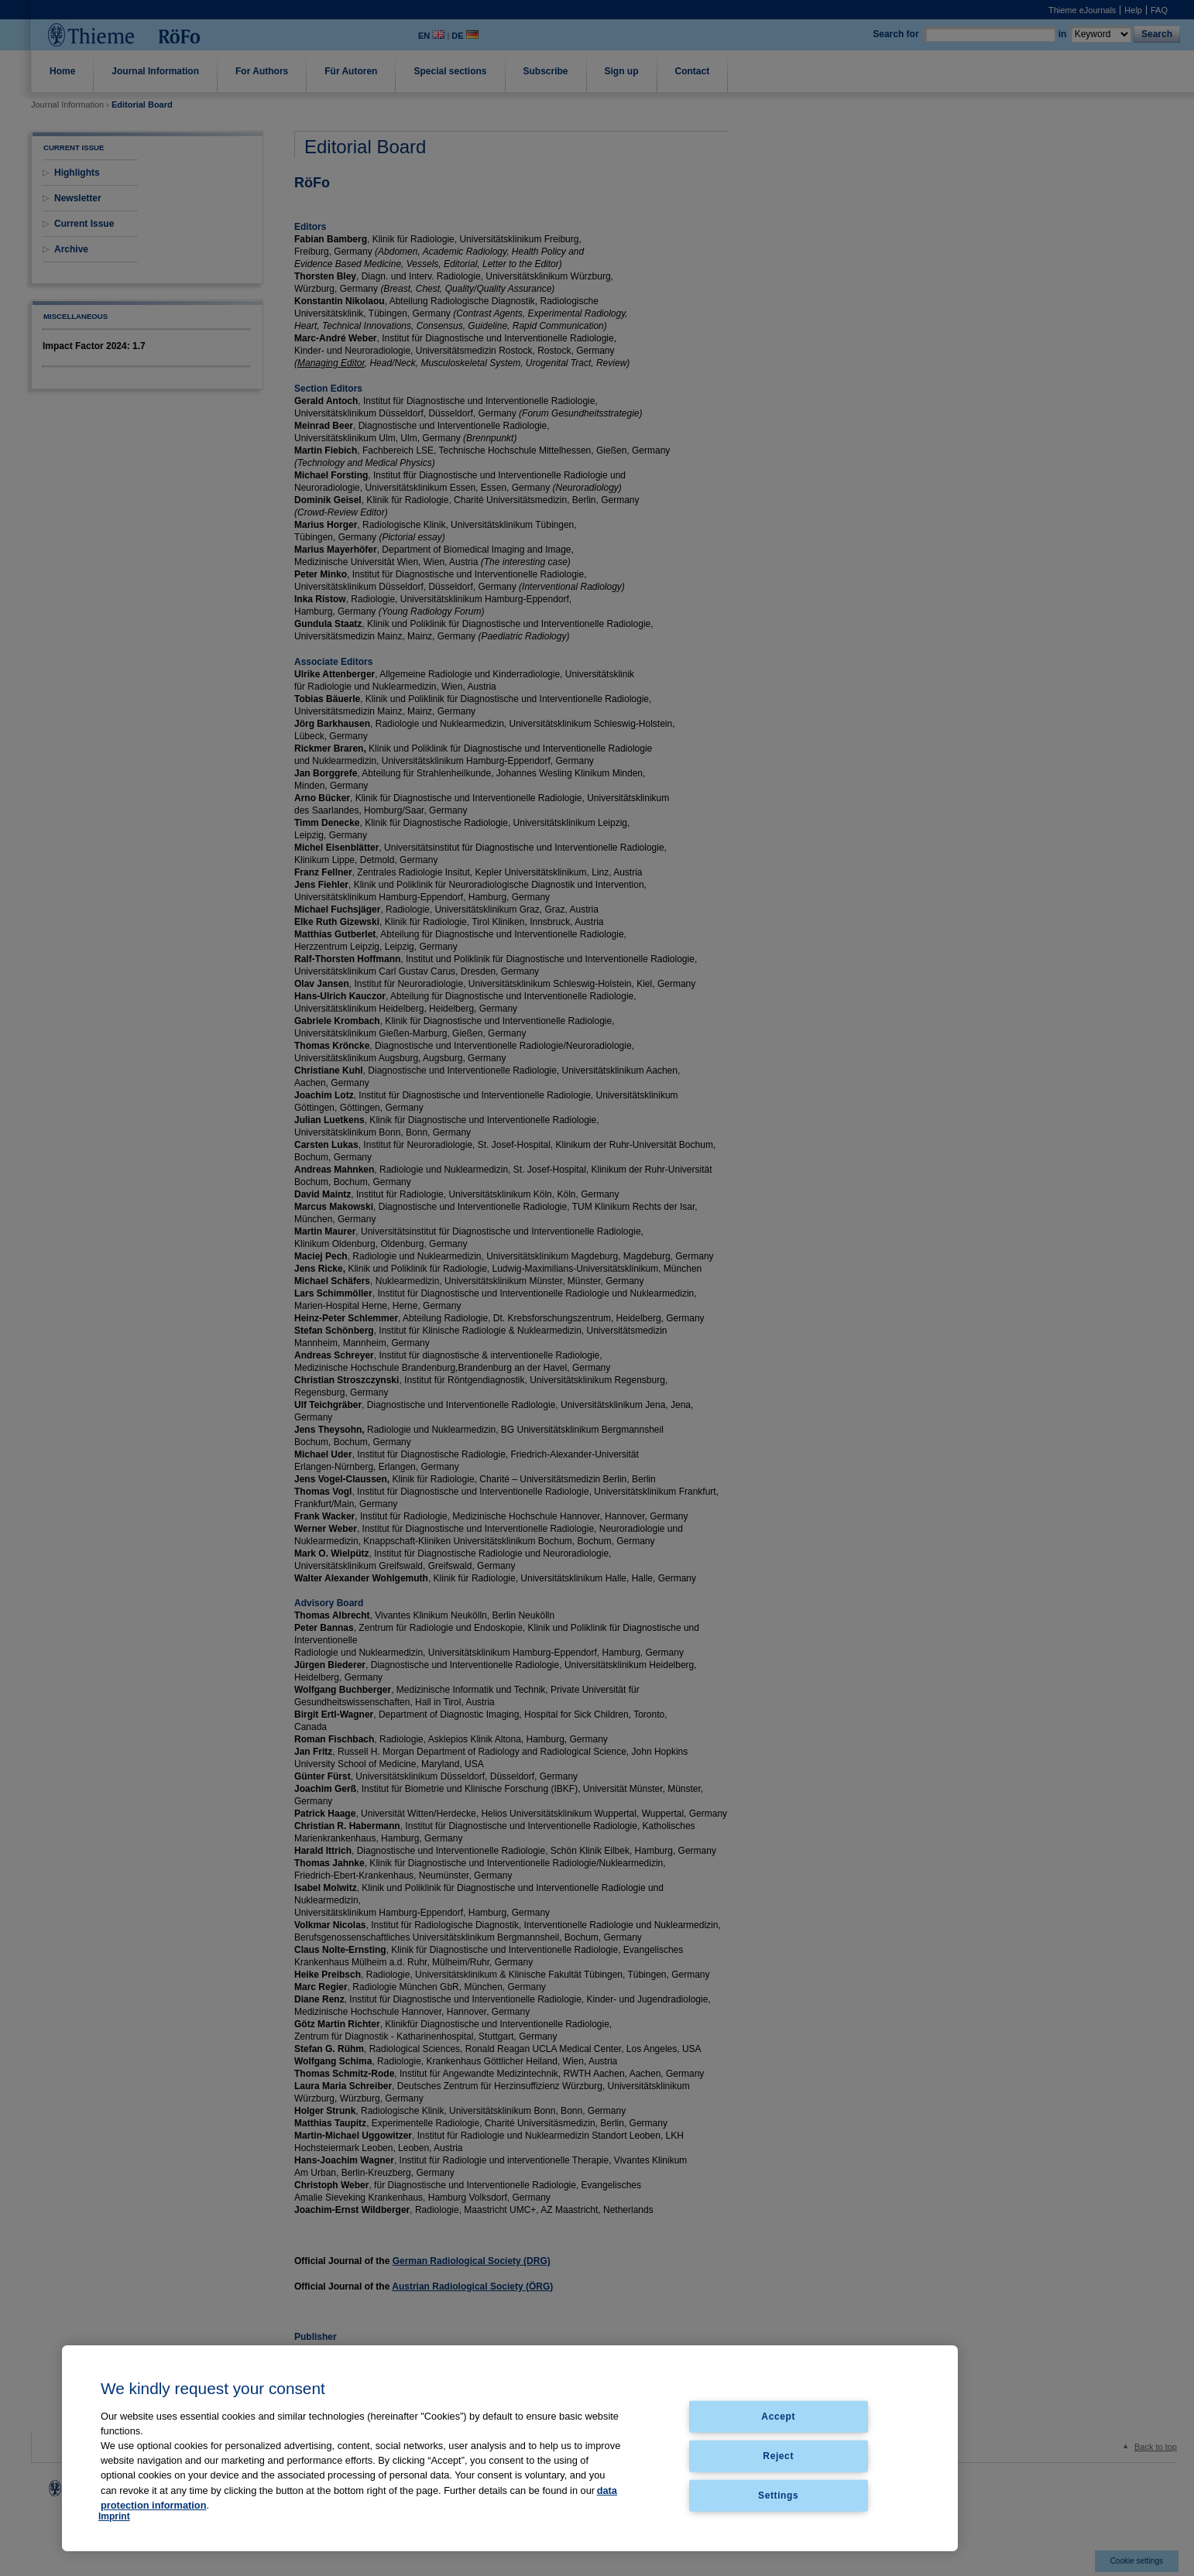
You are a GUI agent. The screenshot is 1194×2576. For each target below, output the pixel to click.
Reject (778, 2455)
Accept (778, 2416)
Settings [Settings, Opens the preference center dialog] (778, 2494)
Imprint (114, 2516)
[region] (510, 2448)
